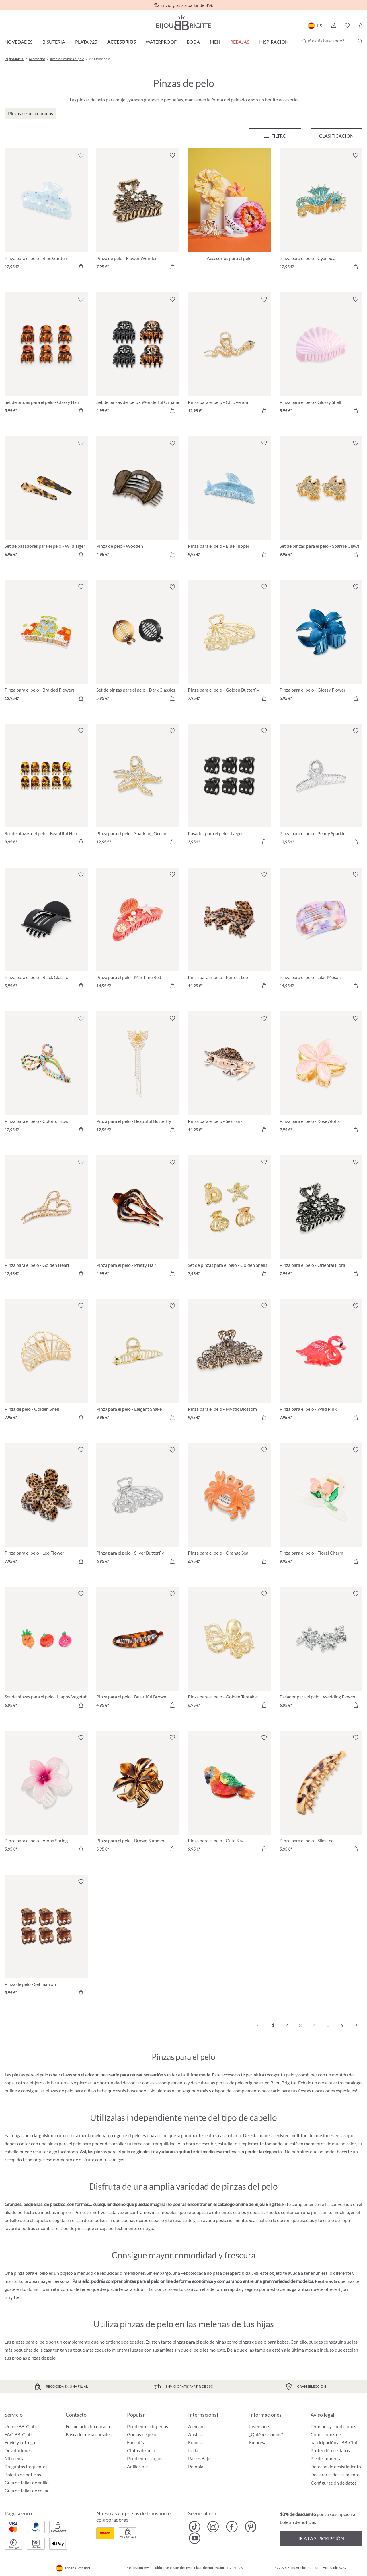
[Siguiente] (355, 2025)
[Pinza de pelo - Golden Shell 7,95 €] (46, 1362)
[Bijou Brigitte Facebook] (231, 2526)
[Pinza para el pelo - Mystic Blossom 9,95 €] (229, 1362)
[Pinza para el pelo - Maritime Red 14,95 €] (137, 931)
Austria (195, 2434)
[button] (333, 25)
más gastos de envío (178, 2567)
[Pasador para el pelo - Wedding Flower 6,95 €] (321, 1650)
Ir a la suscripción (321, 2538)
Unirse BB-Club (20, 2426)
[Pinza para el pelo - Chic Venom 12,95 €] (229, 355)
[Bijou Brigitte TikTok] (194, 2526)
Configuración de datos (334, 2482)
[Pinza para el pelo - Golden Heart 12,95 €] (46, 1218)
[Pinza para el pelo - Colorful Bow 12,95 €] (46, 1074)
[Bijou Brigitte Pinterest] (250, 2526)
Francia (195, 2442)
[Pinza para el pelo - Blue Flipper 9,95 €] (229, 499)
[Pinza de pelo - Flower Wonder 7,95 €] (137, 211)
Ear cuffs (135, 2442)
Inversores (259, 2426)
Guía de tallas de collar (27, 2490)
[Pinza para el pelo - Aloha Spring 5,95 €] (46, 1794)
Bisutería (53, 41)
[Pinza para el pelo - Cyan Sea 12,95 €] (321, 211)
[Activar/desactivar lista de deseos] (81, 155)
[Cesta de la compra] (360, 25)
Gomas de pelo (141, 2434)
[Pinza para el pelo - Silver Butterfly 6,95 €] (137, 1506)
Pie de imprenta (326, 2458)
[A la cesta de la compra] (81, 266)
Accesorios (121, 41)
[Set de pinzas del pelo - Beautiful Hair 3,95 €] (46, 787)
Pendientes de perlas (147, 2426)
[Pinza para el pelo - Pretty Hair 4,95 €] (137, 1218)
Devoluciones (18, 2450)
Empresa (257, 2442)
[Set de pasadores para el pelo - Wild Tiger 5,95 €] (46, 499)
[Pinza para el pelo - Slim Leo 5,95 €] (321, 1794)
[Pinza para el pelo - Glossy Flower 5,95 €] (321, 643)
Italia (193, 2450)
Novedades (18, 41)
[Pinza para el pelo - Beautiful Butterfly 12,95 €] (137, 1074)
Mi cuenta (14, 2458)
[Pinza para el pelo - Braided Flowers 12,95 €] (46, 643)
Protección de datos (330, 2450)
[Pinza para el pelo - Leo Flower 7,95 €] (46, 1506)
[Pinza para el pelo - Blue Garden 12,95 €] (46, 211)
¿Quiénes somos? (266, 2434)
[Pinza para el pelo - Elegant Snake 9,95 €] (137, 1362)
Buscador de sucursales (89, 2434)
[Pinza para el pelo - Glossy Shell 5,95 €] (321, 355)
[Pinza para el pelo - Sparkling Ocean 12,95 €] (137, 787)
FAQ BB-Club (18, 2434)
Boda (193, 41)
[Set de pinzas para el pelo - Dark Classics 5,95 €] (137, 643)
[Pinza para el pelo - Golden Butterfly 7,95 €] (229, 643)
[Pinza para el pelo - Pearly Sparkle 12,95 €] (321, 787)
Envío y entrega (20, 2442)
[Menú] (275, 135)
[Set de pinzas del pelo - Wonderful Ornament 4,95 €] (137, 355)
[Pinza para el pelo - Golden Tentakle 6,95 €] (229, 1650)
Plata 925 (86, 41)
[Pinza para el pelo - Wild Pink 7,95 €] (321, 1362)
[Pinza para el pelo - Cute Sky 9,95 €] (229, 1794)
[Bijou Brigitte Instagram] (213, 2526)
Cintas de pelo (141, 2450)
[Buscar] (360, 41)
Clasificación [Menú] (336, 135)
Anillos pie (137, 2466)
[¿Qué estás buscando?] (330, 41)
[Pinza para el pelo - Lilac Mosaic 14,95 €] (321, 931)
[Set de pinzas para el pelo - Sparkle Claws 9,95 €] (321, 499)
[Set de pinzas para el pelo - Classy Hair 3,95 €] (46, 355)
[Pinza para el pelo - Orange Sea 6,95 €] (229, 1506)
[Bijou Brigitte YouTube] (194, 2538)
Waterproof (161, 41)
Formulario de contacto (89, 2426)
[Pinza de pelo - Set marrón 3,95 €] (46, 1938)
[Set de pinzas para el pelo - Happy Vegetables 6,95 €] (46, 1650)
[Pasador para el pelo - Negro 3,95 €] (229, 787)
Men (215, 41)
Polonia (195, 2466)
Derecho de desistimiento (336, 2466)
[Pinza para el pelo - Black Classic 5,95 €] (46, 931)
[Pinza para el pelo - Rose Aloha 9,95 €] (321, 1074)
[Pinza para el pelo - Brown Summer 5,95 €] (137, 1794)
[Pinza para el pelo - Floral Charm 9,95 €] (321, 1506)
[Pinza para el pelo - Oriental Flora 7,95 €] (321, 1218)
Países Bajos (200, 2458)
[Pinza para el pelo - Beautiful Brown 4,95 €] (137, 1650)
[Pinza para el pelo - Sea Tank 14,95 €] (229, 1074)
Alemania (197, 2426)
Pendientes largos (144, 2458)
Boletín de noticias (23, 2474)
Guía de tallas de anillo (27, 2482)
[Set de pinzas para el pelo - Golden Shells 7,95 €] (229, 1218)
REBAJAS (239, 41)
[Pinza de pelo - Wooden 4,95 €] (137, 499)
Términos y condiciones (333, 2426)
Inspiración (273, 41)
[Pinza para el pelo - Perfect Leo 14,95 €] (229, 931)
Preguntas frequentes (26, 2466)
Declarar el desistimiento (335, 2474)
